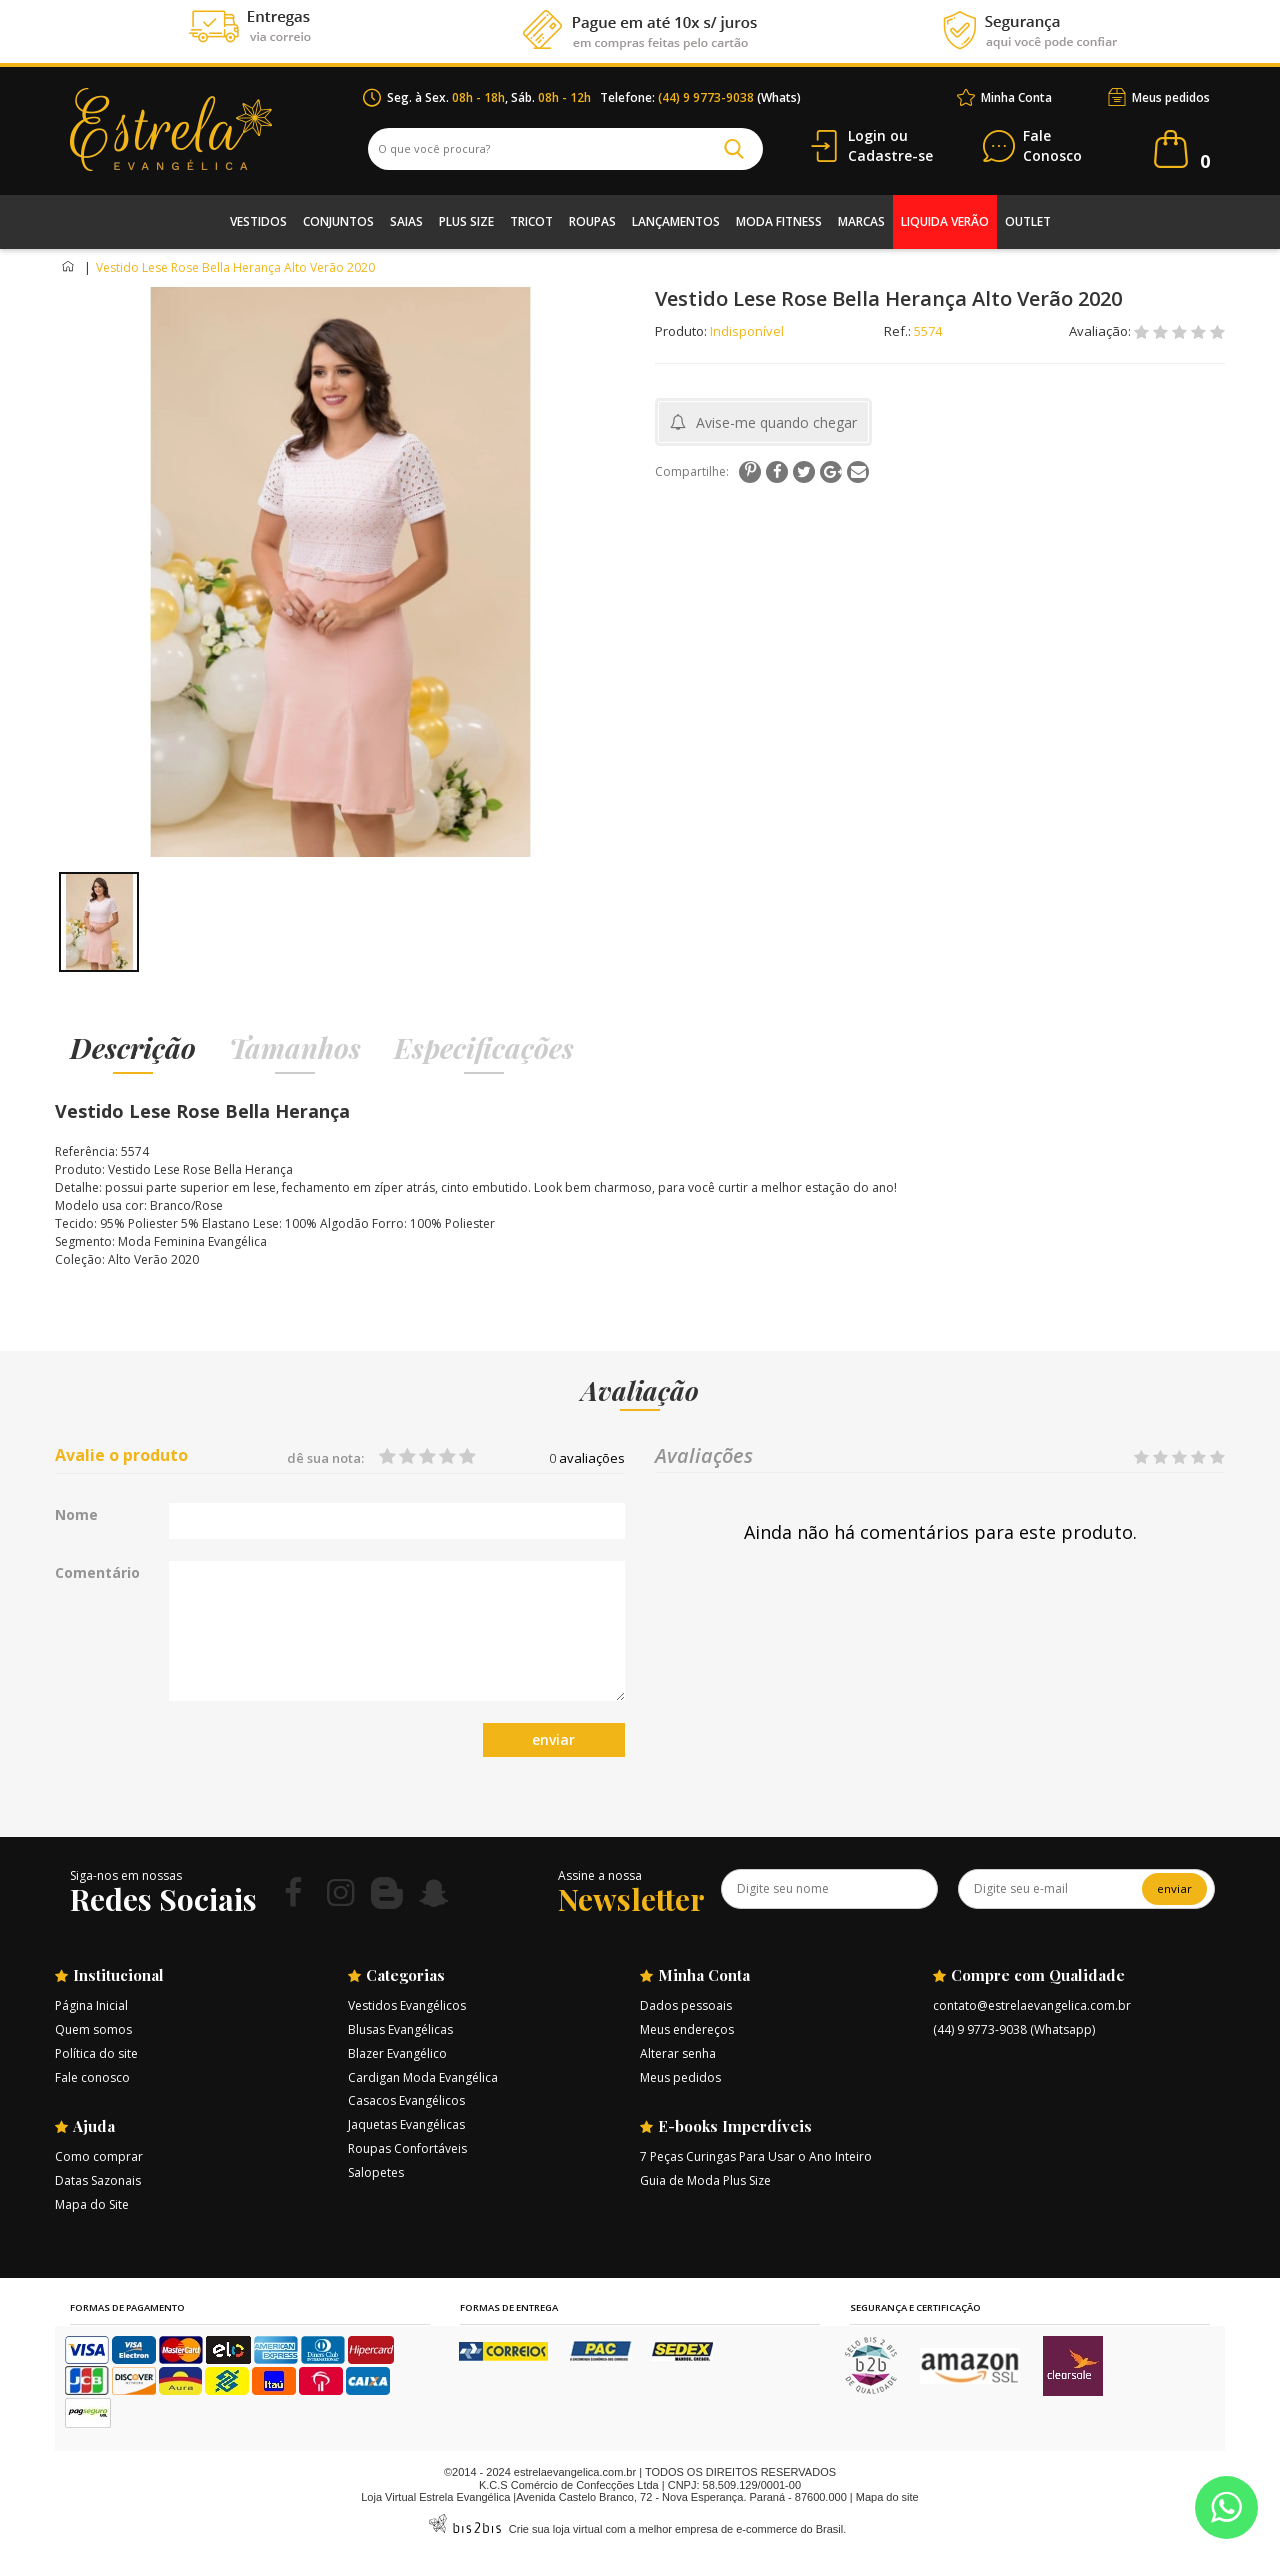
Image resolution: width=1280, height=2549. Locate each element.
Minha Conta (1016, 97)
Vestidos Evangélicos (407, 2005)
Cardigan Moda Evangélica (423, 2077)
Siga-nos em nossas (126, 1875)
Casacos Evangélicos (406, 2100)
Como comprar (99, 2156)
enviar (553, 1739)
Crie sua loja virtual (556, 2529)
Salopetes (376, 2172)
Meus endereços (687, 2029)
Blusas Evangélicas (400, 2029)
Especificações (484, 1047)
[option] (98, 922)
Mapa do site (887, 2497)
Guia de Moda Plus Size (705, 2180)
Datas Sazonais (98, 2180)
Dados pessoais (686, 2005)
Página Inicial (91, 2005)
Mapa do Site (92, 2204)
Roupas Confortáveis (407, 2148)
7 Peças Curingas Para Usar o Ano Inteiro (756, 2156)
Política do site (96, 2053)
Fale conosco (92, 2077)
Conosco (1052, 146)
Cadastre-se (890, 155)
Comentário (97, 1573)
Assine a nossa (600, 1875)
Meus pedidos (1171, 97)
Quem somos (93, 2029)
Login (867, 135)
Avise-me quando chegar (776, 422)
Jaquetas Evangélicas (406, 2124)
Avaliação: (1101, 331)
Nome (76, 1515)
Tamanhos (295, 1047)
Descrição (133, 1047)
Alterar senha (678, 2053)
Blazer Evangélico (397, 2053)
